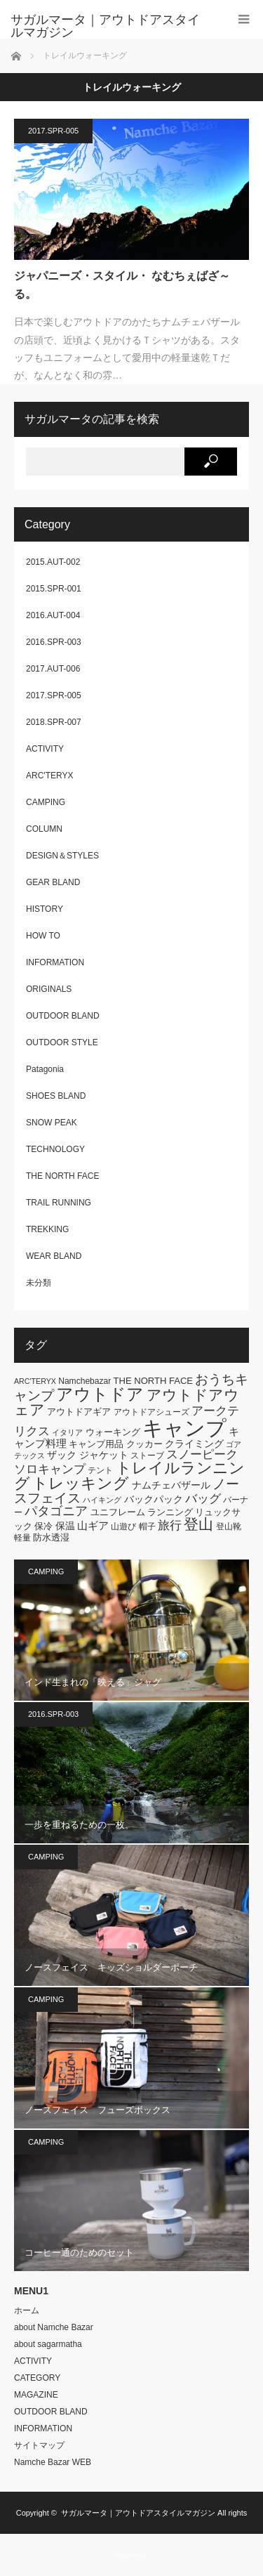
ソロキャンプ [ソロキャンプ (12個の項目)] (50, 1469)
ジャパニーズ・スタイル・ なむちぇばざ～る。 (122, 285)
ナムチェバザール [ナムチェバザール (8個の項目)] (171, 1485)
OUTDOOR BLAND (63, 1016)
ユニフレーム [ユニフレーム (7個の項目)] (117, 1512)
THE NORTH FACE (62, 1176)
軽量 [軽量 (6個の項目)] (22, 1538)
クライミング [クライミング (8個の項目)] (194, 1443)
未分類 (38, 1283)
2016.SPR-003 (53, 642)
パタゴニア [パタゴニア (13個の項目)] (56, 1511)
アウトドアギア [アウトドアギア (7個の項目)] (79, 1411)
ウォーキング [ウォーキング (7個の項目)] (113, 1432)
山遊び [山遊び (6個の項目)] (123, 1526)
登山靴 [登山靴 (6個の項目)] (228, 1526)
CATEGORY (37, 2378)
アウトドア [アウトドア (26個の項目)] (100, 1394)
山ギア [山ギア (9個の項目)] (93, 1525)
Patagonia (45, 1069)
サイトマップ (39, 2445)
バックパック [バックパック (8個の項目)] (153, 1499)
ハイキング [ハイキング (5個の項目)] (102, 1500)
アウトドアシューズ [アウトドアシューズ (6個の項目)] (151, 1412)
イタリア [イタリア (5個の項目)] (67, 1432)
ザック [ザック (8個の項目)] (61, 1454)
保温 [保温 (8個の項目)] (65, 1525)
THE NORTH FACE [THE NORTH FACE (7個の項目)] (153, 1380)
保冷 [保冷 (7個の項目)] (43, 1526)
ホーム (26, 2310)
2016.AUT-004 (53, 615)
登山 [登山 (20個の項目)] (198, 1524)
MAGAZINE (36, 2395)
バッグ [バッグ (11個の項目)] (203, 1498)
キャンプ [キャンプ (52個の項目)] (184, 1427)
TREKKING (47, 1229)
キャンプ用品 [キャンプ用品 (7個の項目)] (96, 1444)
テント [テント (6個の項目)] (100, 1470)
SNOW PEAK (51, 1122)
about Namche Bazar (53, 2327)
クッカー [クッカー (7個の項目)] (144, 1444)
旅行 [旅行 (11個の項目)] (170, 1525)
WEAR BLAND (53, 1256)
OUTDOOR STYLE (62, 1042)
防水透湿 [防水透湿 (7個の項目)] (51, 1537)
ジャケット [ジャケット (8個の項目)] (103, 1454)
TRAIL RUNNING (58, 1203)
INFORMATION (55, 962)
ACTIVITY (45, 749)
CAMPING (45, 802)
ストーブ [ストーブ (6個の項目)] (147, 1455)
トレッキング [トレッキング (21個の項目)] (80, 1483)
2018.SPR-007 (53, 722)
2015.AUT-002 (53, 562)
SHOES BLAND (56, 1096)
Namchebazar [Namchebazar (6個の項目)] (84, 1381)
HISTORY (44, 909)
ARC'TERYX (49, 775)
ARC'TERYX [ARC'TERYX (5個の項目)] (35, 1381)
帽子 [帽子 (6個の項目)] (147, 1526)
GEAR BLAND (53, 882)
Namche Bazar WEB (52, 2462)
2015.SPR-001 (53, 589)
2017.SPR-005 (53, 130)
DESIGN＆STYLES (62, 856)
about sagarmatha (48, 2344)
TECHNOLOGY (55, 1149)
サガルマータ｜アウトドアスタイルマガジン (138, 2513)
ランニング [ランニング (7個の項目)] (170, 1512)
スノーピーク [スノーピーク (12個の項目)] (202, 1454)
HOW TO (43, 936)
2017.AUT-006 (53, 669)
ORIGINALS (49, 989)
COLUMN (44, 829)
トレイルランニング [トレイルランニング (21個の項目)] (129, 1475)
